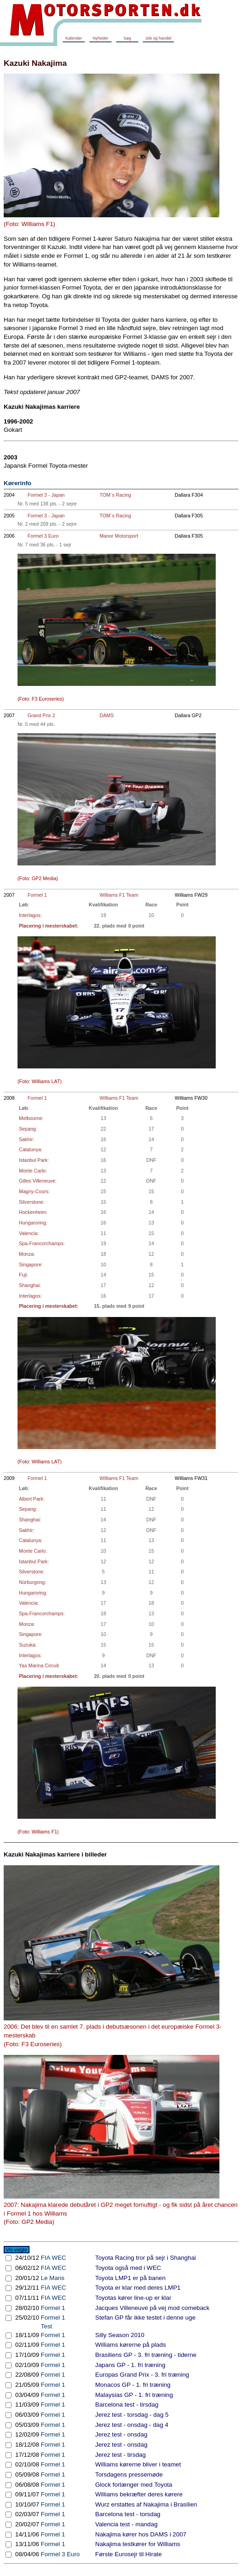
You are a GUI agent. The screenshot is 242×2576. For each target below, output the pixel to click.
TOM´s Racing (115, 495)
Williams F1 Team (119, 895)
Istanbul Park (33, 1160)
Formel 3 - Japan (46, 495)
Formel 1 (37, 895)
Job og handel (158, 38)
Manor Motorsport (119, 536)
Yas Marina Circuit (39, 1665)
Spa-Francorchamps (41, 1243)
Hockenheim (32, 1212)
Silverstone (31, 1202)
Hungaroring (32, 1222)
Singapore (30, 1264)
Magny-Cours (33, 1191)
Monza (26, 1254)
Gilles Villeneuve (37, 1181)
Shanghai (29, 1285)
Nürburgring (32, 1582)
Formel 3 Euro (43, 536)
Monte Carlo (32, 1170)
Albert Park (31, 1499)
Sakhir (26, 1139)
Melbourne (30, 1118)
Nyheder (100, 38)
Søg (127, 38)
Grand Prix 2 (41, 715)
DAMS (107, 715)
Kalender (73, 38)
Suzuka (27, 1645)
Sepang (27, 1128)
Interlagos (30, 915)
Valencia (28, 1233)
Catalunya (30, 1149)
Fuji (23, 1274)
